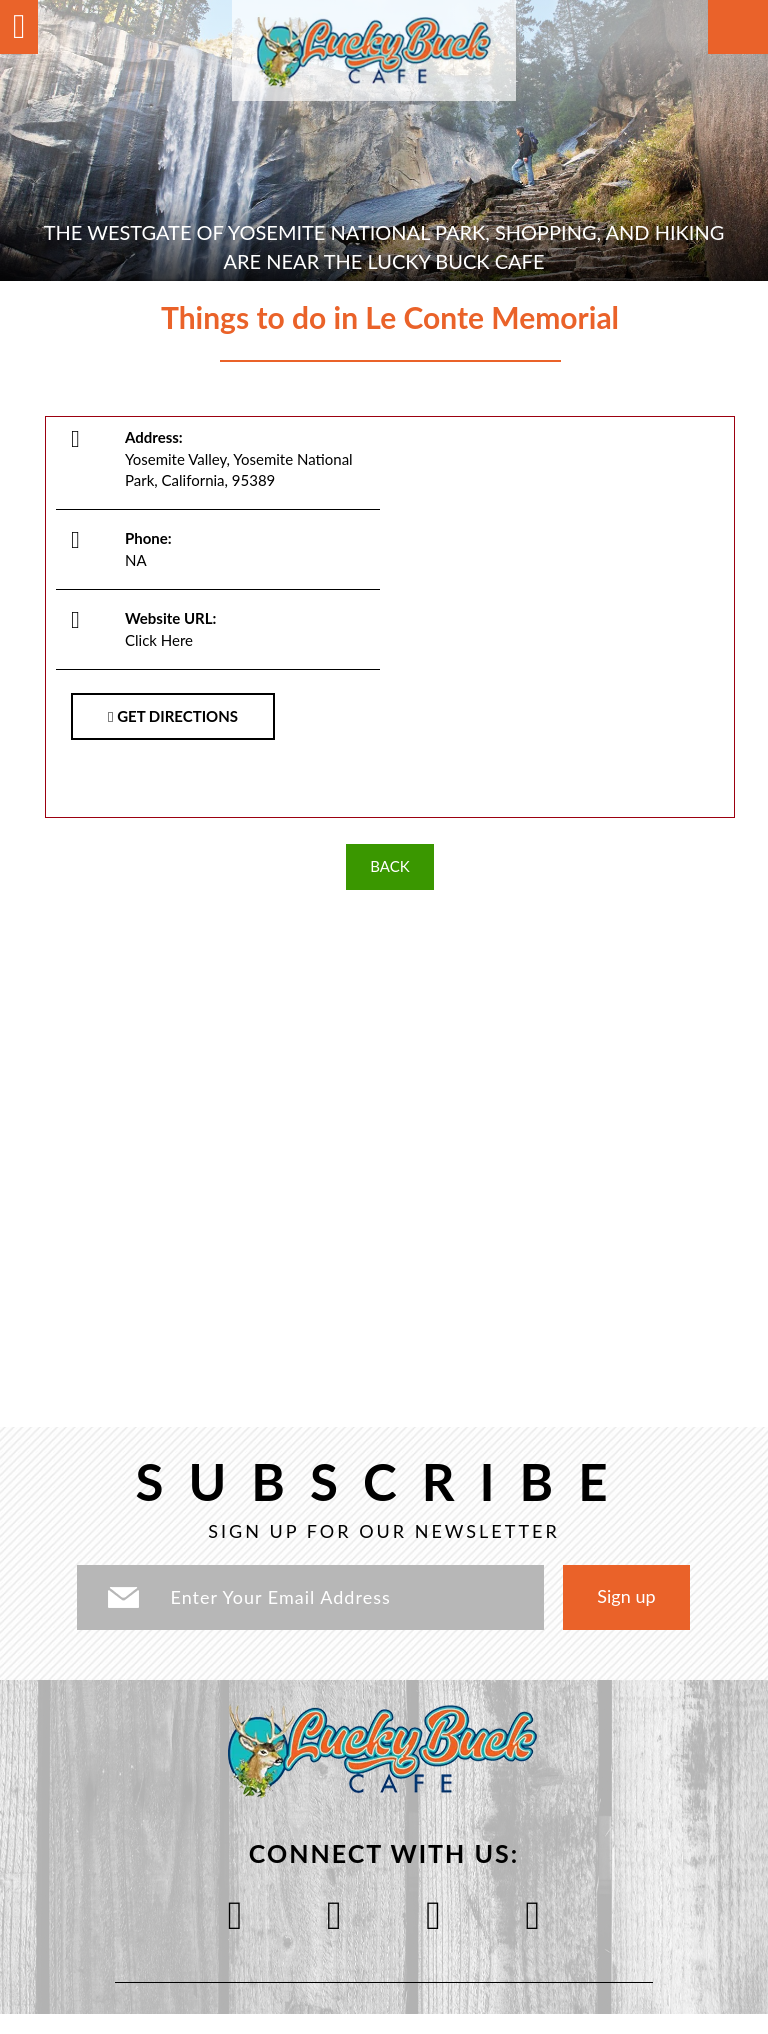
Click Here (159, 640)
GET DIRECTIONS (173, 716)
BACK (389, 866)
